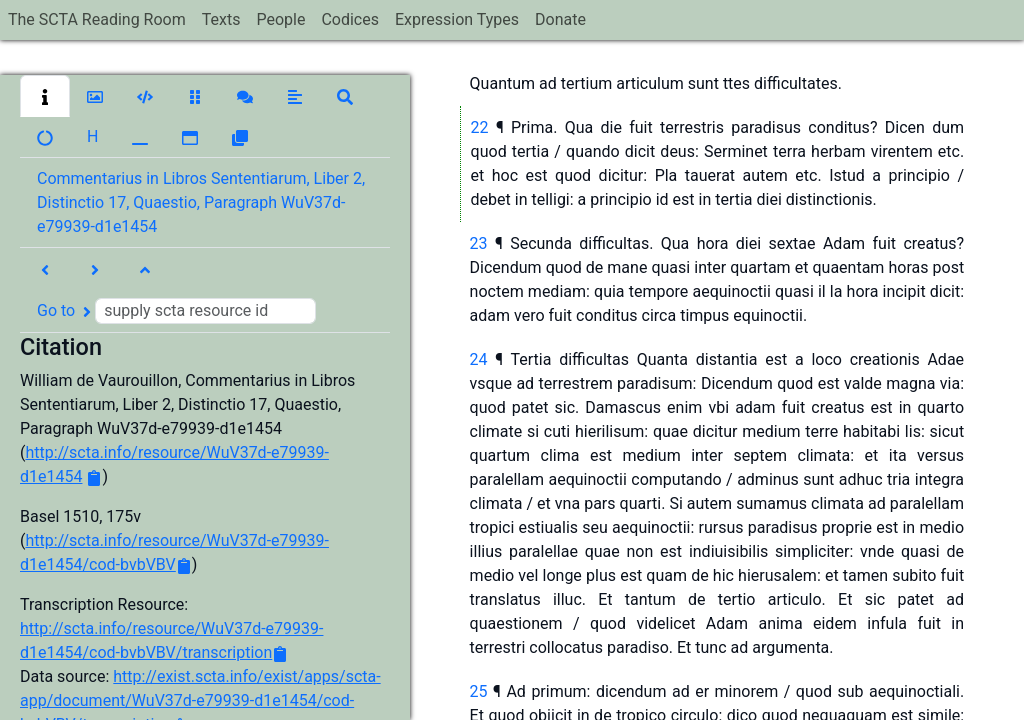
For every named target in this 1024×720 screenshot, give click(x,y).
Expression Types (457, 19)
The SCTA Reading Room (97, 19)
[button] (45, 96)
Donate (560, 19)
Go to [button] (176, 311)
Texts (221, 19)
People (280, 19)
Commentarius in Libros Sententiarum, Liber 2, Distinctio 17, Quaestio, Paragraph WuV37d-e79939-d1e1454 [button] (201, 202)
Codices (350, 19)
